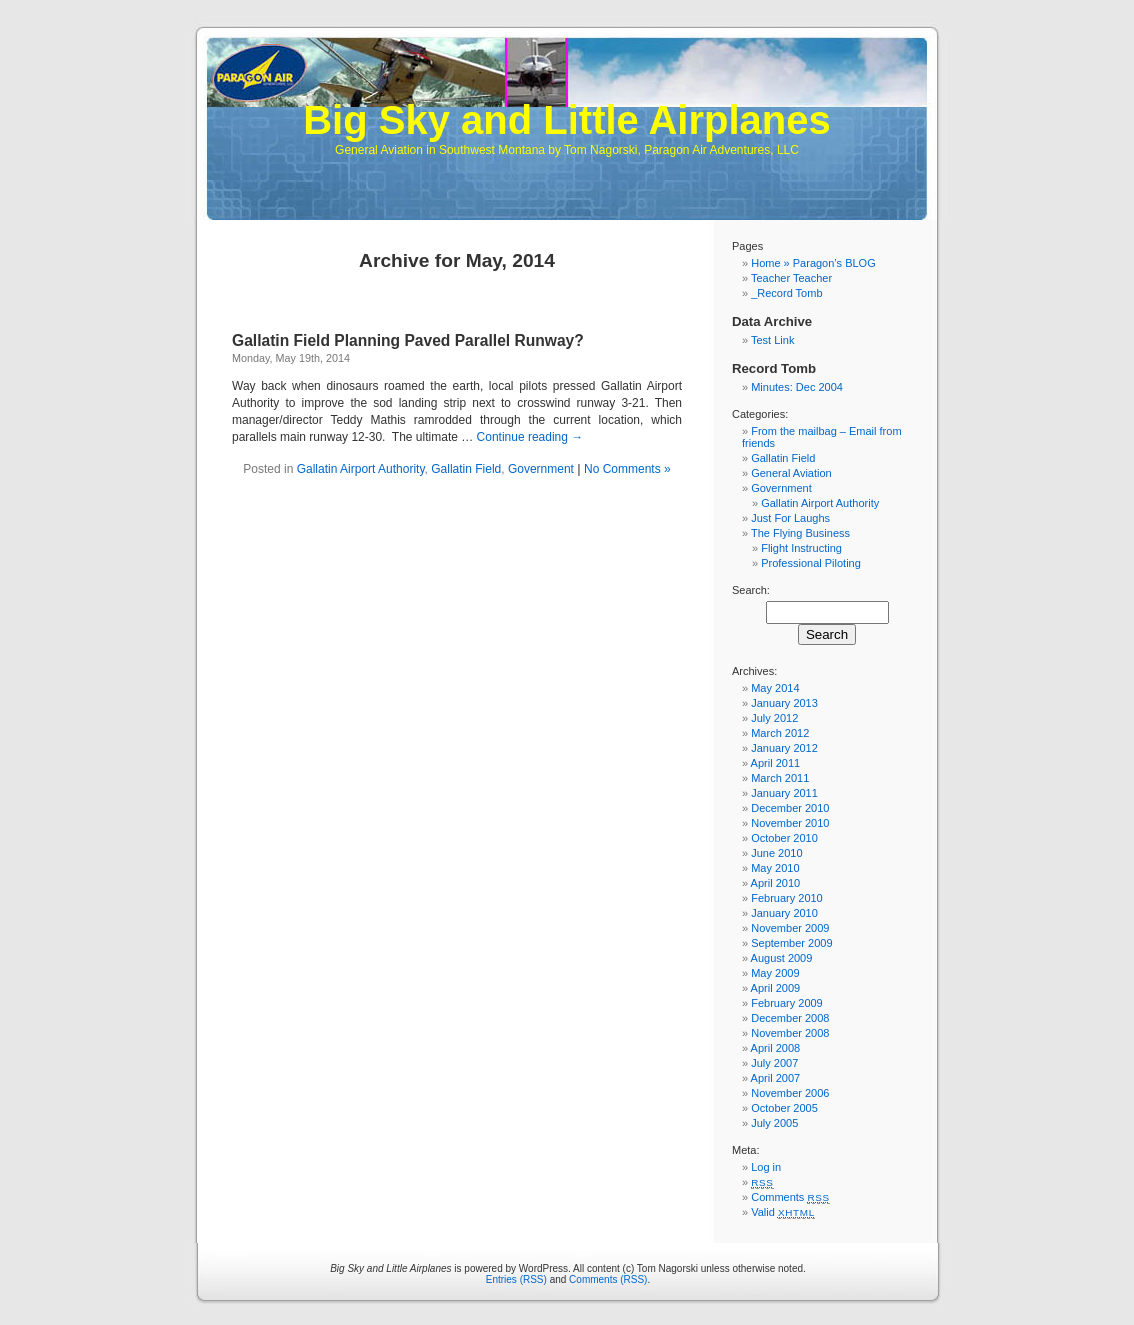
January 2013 (784, 703)
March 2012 (780, 733)
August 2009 (782, 958)
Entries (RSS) (516, 1279)
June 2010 (776, 853)
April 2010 (776, 883)
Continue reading (530, 437)
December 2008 (790, 1018)
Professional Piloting (811, 563)
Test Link (772, 340)
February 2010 (787, 898)
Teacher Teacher (791, 278)
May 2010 (775, 868)
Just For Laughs (790, 518)
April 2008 (776, 1048)
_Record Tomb (786, 293)
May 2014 (775, 688)
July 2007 (774, 1063)
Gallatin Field (466, 469)
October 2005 (784, 1108)
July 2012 (774, 718)
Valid (783, 1212)
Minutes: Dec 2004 (797, 387)
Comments (790, 1197)
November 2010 (790, 823)
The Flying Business (800, 533)
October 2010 (784, 838)
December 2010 (790, 808)
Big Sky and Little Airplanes (567, 120)
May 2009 (775, 973)
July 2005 (774, 1123)
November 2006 (790, 1093)
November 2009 (790, 928)
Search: (751, 590)
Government (541, 469)
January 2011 (784, 793)
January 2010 (784, 913)
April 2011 (776, 763)
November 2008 (790, 1033)
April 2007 (776, 1078)
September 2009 (791, 943)
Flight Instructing (801, 548)
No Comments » (627, 469)
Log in (766, 1167)
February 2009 (787, 1003)
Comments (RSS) (608, 1279)
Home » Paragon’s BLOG (813, 263)
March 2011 (780, 778)
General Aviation (791, 473)
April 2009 (776, 988)
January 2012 (784, 748)
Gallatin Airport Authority (361, 469)
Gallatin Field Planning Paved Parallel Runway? (408, 340)
